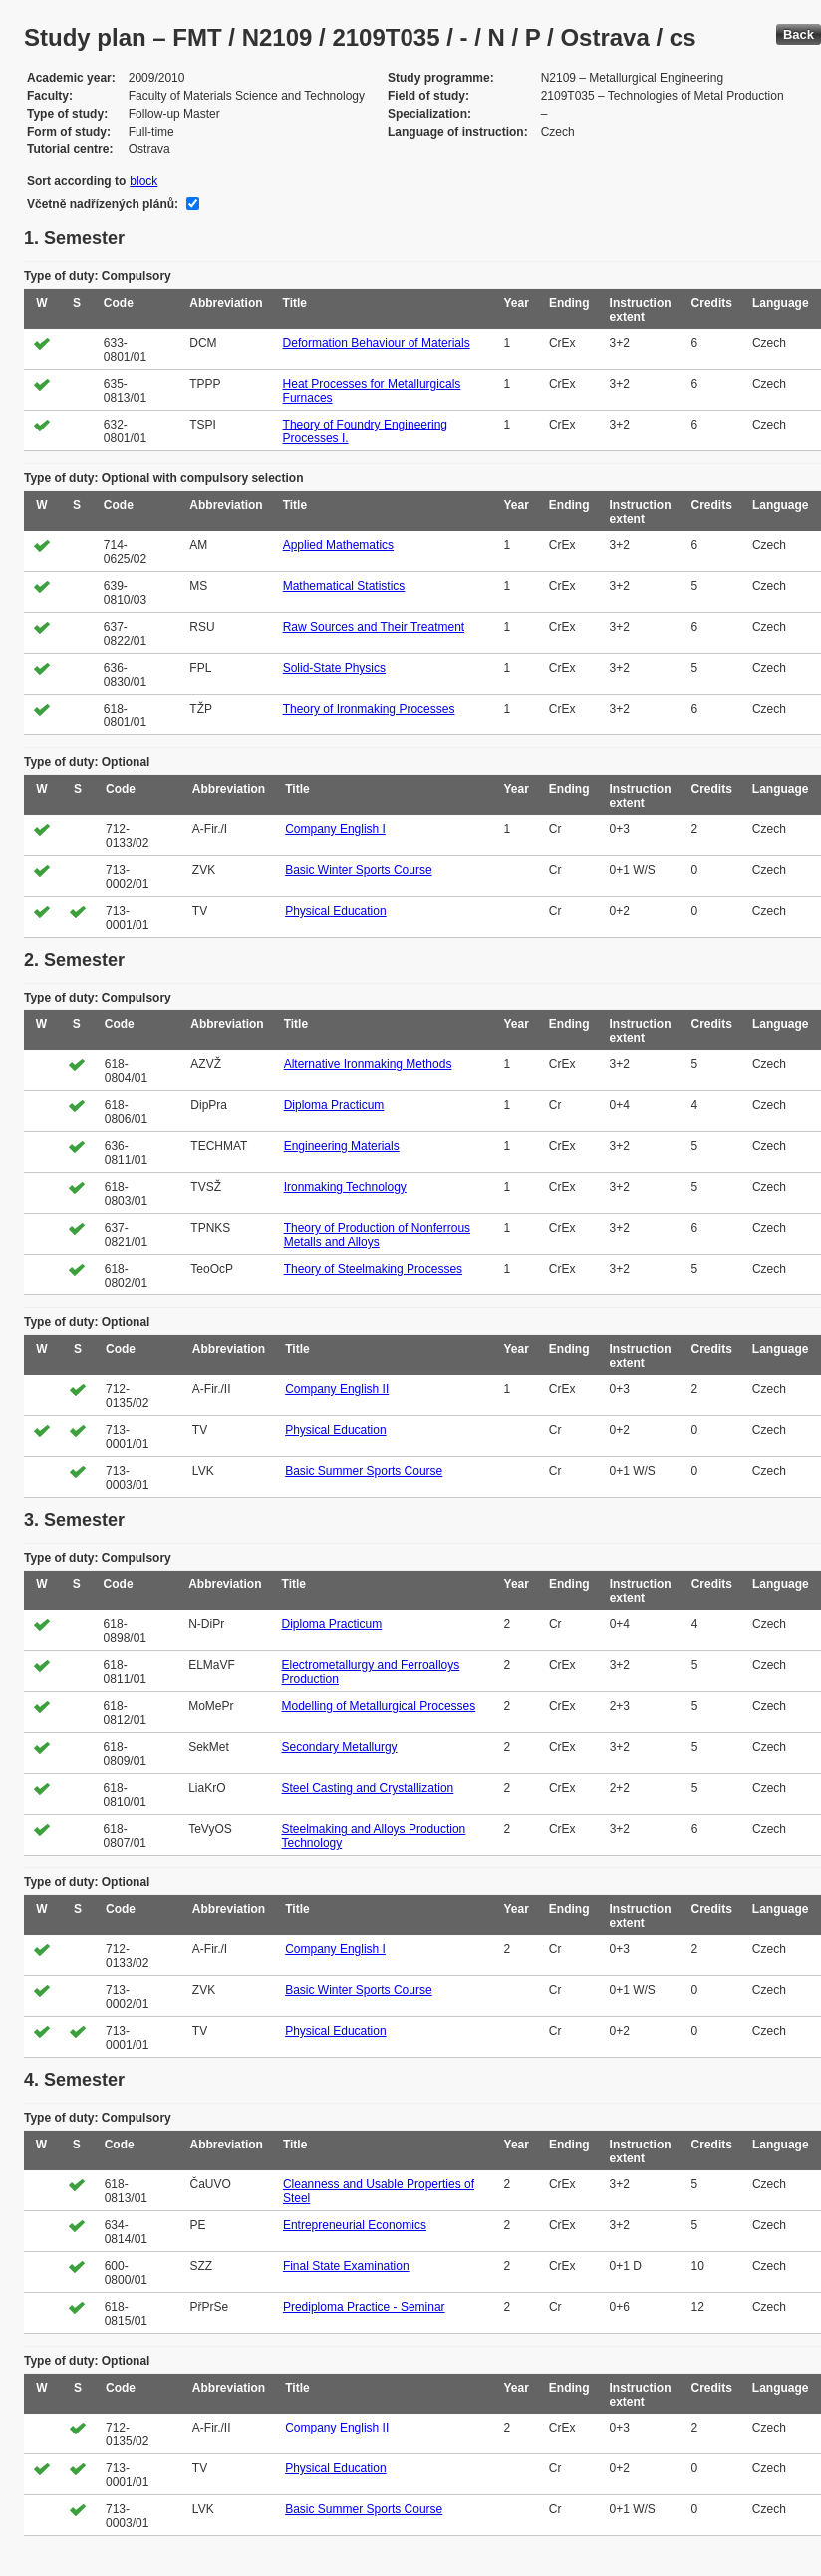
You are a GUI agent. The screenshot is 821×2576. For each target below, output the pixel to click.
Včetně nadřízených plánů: (102, 204)
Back (798, 34)
